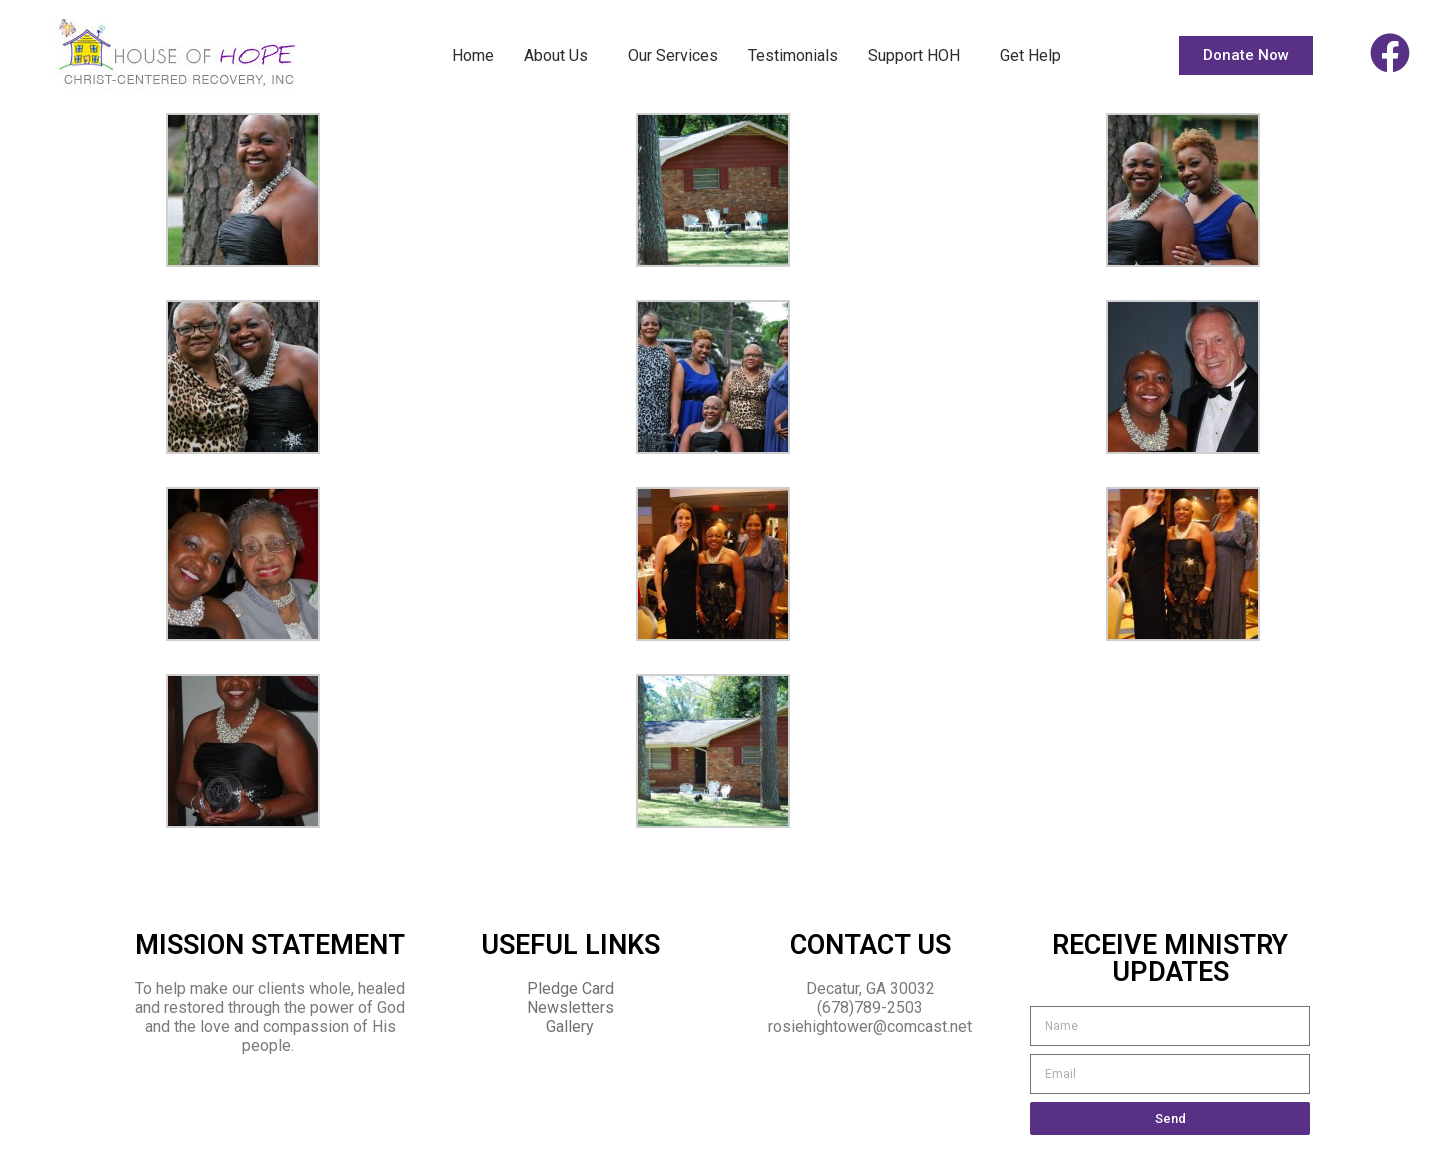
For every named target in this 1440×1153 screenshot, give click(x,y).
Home (473, 55)
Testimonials (793, 55)
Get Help (1030, 55)
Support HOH (919, 56)
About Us (561, 56)
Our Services (673, 55)
